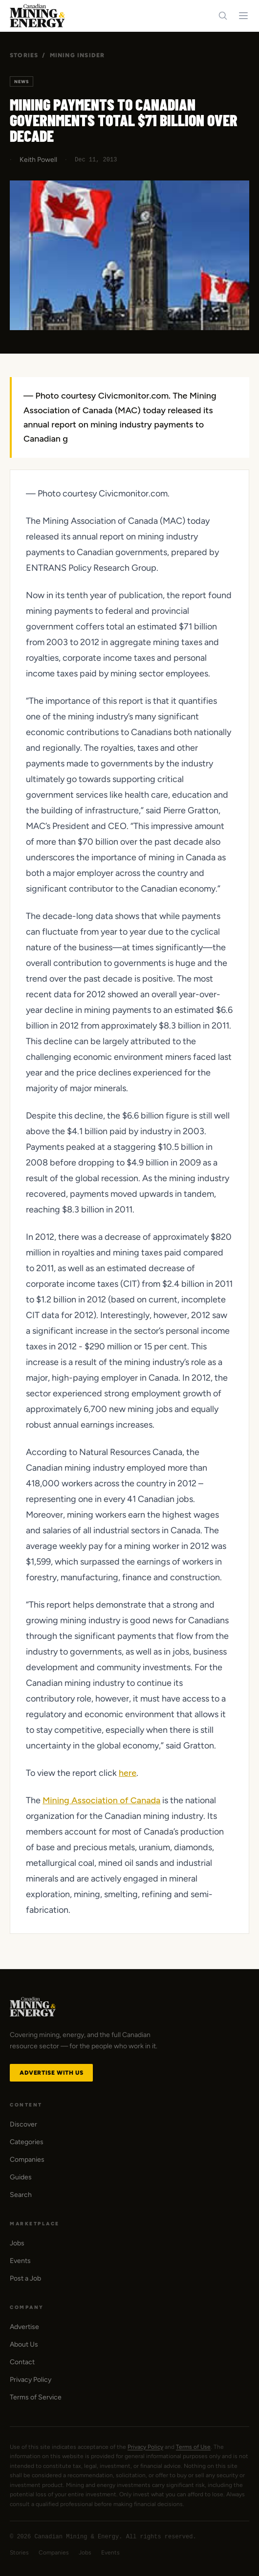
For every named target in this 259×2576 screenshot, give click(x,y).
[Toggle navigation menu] (243, 15)
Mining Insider (77, 55)
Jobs (17, 2243)
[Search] (223, 15)
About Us (24, 2344)
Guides (21, 2177)
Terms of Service (36, 2397)
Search (21, 2195)
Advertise (24, 2327)
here (127, 1773)
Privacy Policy (30, 2379)
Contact (22, 2362)
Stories (24, 55)
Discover (23, 2124)
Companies (27, 2159)
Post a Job (25, 2278)
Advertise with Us (51, 2072)
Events (20, 2261)
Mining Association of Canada (101, 1800)
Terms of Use (193, 2446)
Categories (26, 2142)
